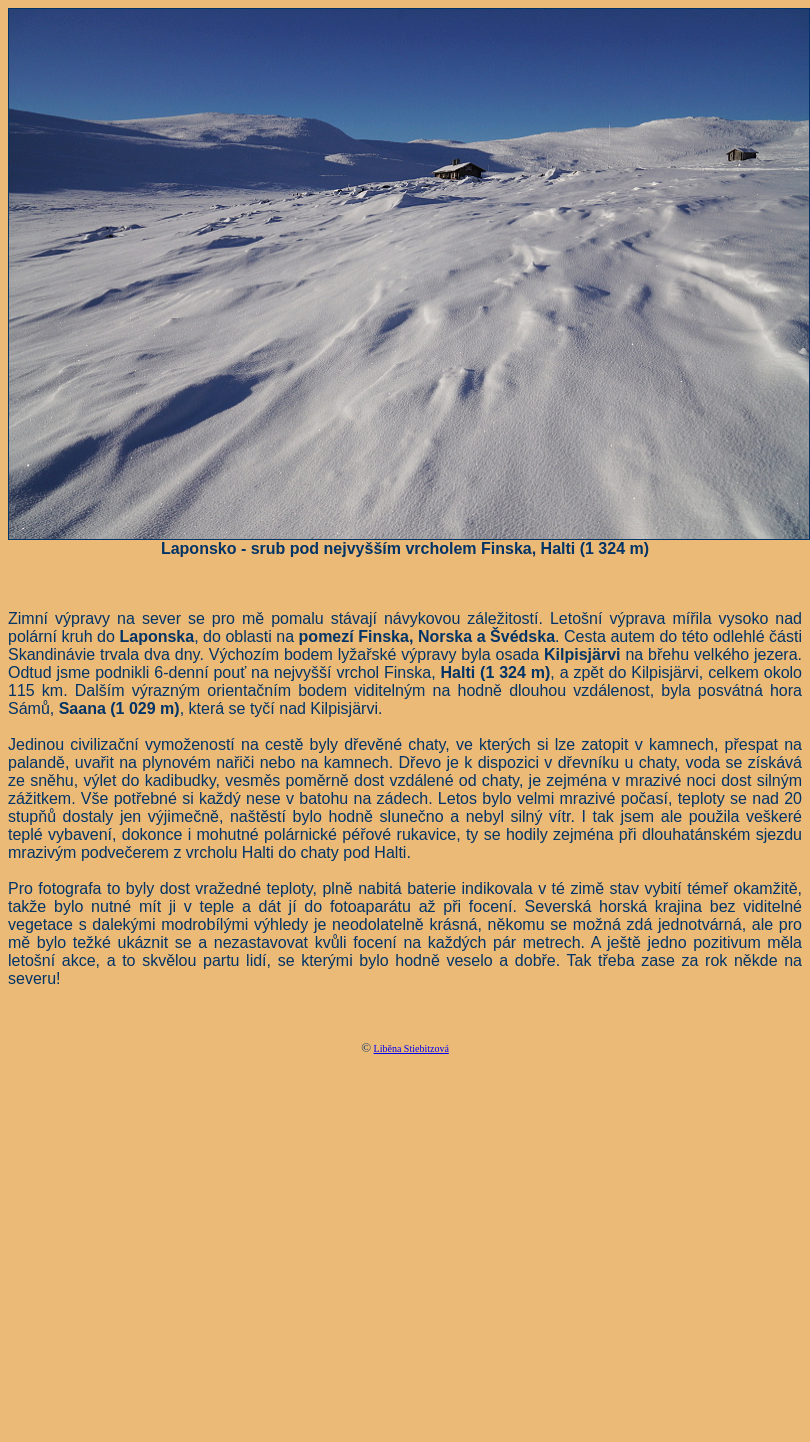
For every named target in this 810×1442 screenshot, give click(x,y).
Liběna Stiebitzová (411, 1048)
